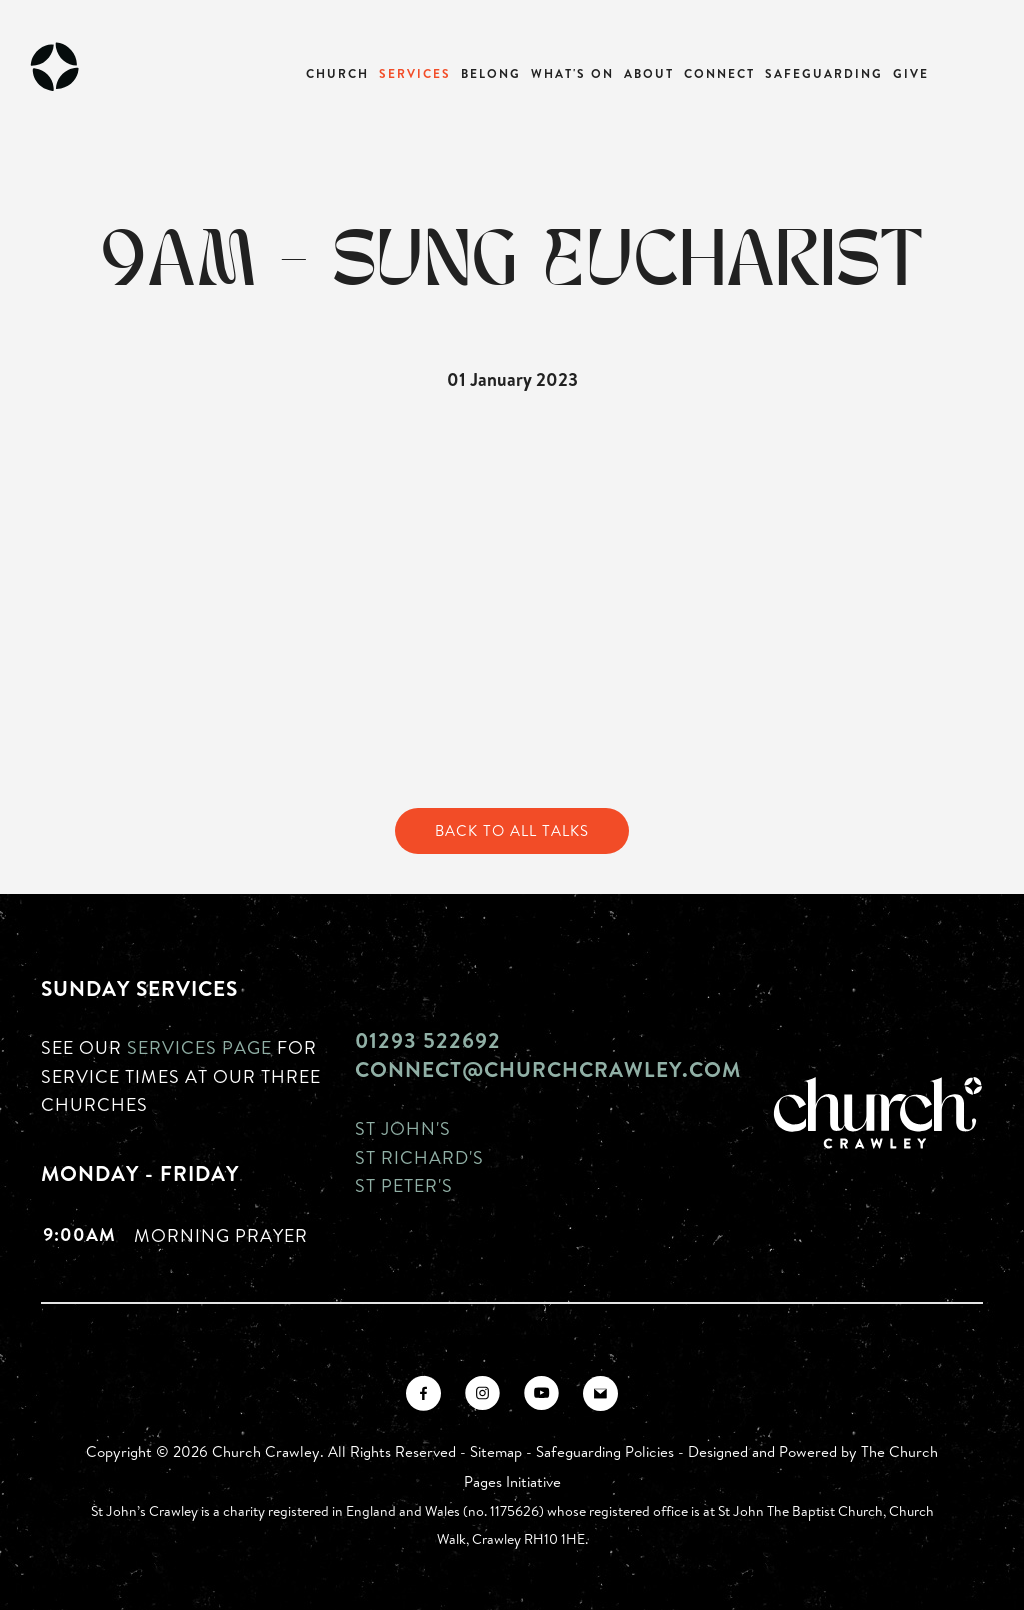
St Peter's (404, 1185)
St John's (403, 1128)
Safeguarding (824, 73)
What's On (572, 73)
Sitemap (496, 1451)
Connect (719, 73)
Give (911, 73)
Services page (199, 1047)
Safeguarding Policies (605, 1451)
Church (337, 73)
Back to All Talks (512, 830)
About (649, 73)
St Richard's (419, 1157)
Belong (491, 73)
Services (415, 73)
